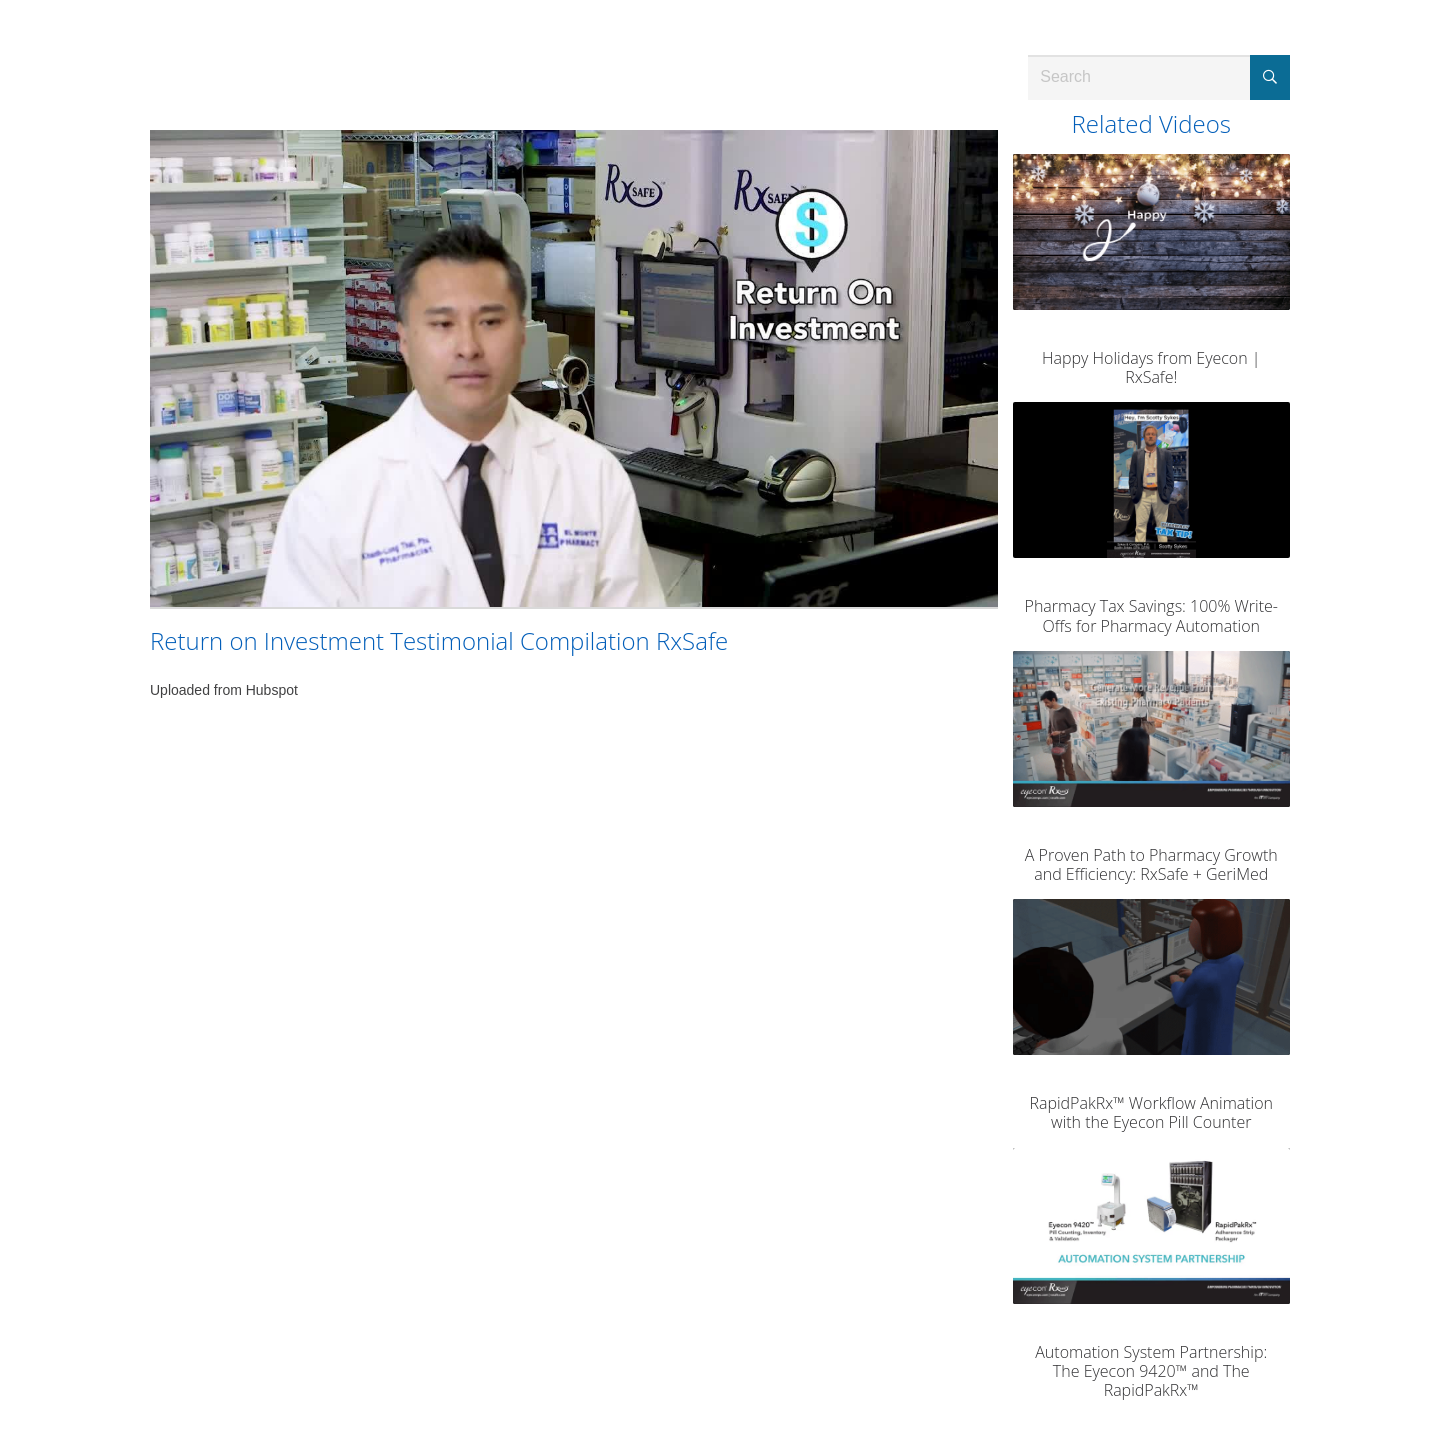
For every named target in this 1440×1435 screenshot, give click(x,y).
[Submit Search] (1270, 77)
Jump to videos (0, 0)
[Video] (574, 368)
